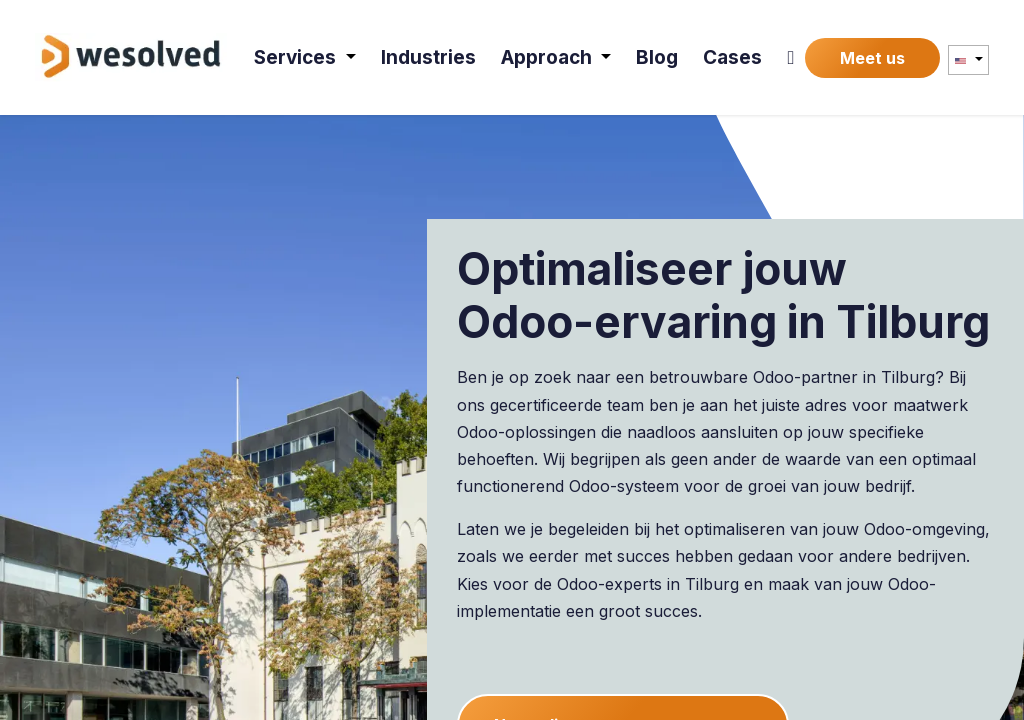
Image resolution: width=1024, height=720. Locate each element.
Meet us (872, 58)
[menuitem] (305, 57)
